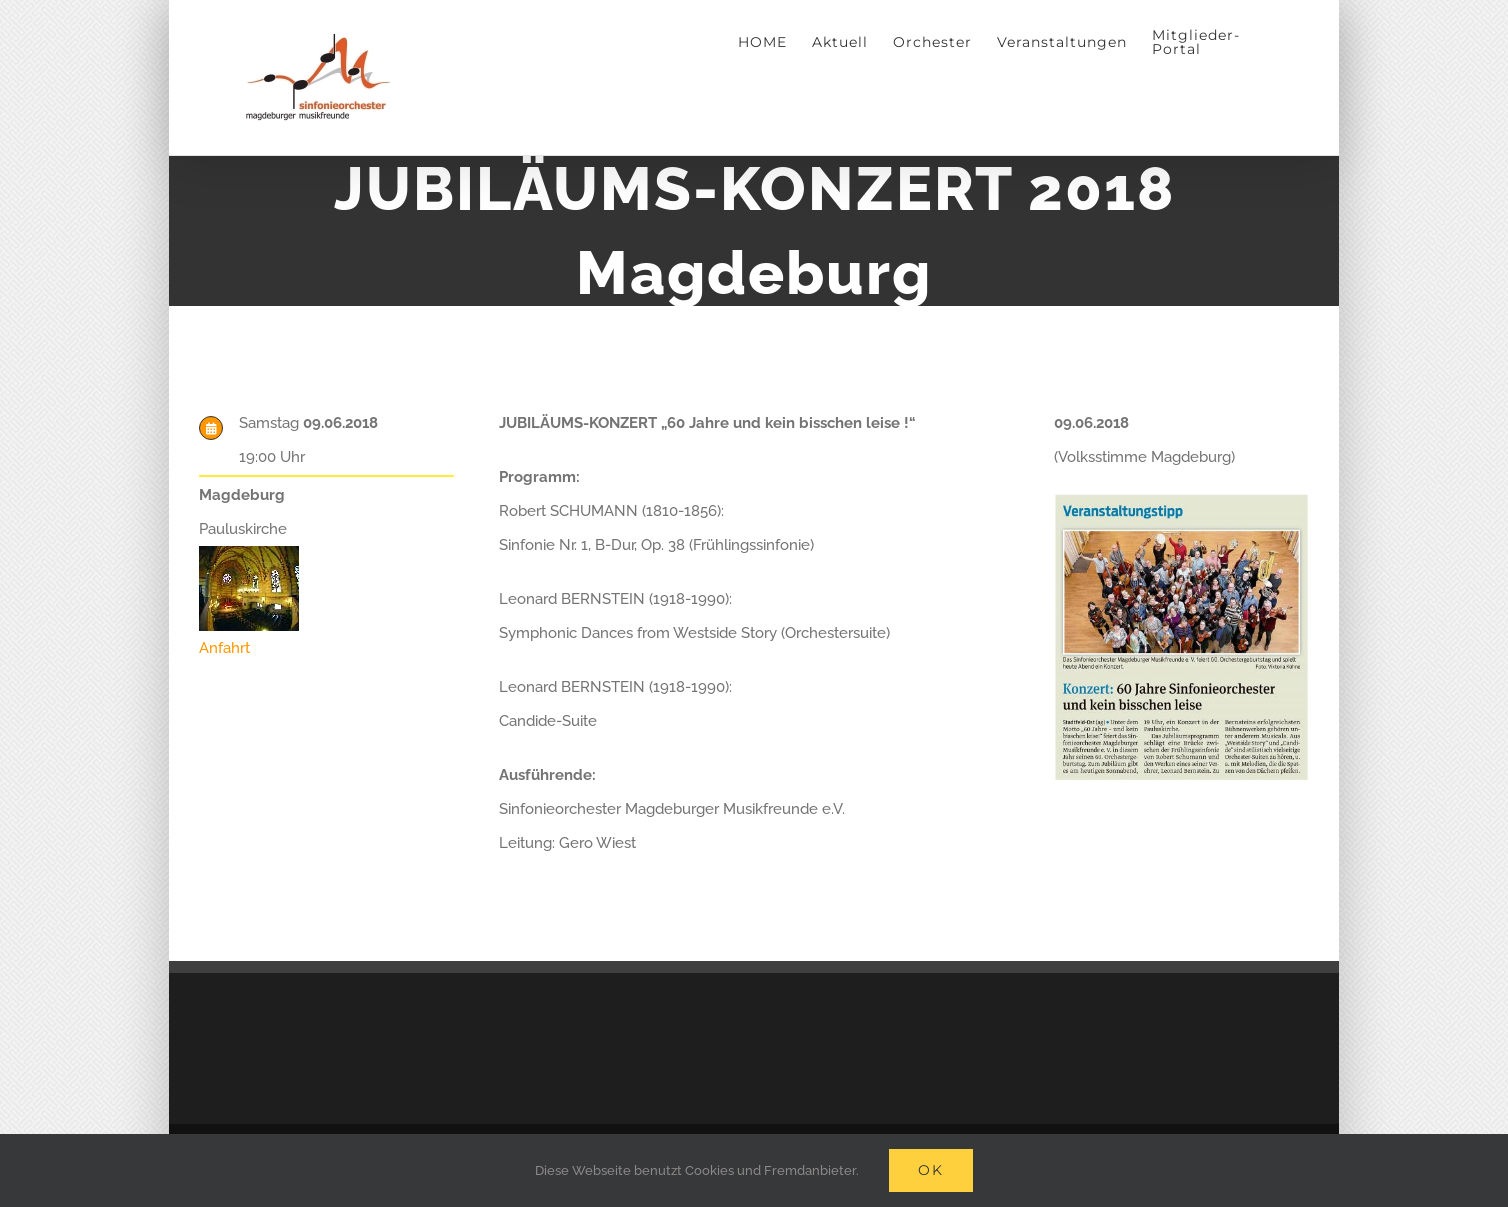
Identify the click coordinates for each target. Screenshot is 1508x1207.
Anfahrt (224, 648)
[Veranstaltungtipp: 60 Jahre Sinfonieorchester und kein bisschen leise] (1181, 501)
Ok (931, 1170)
